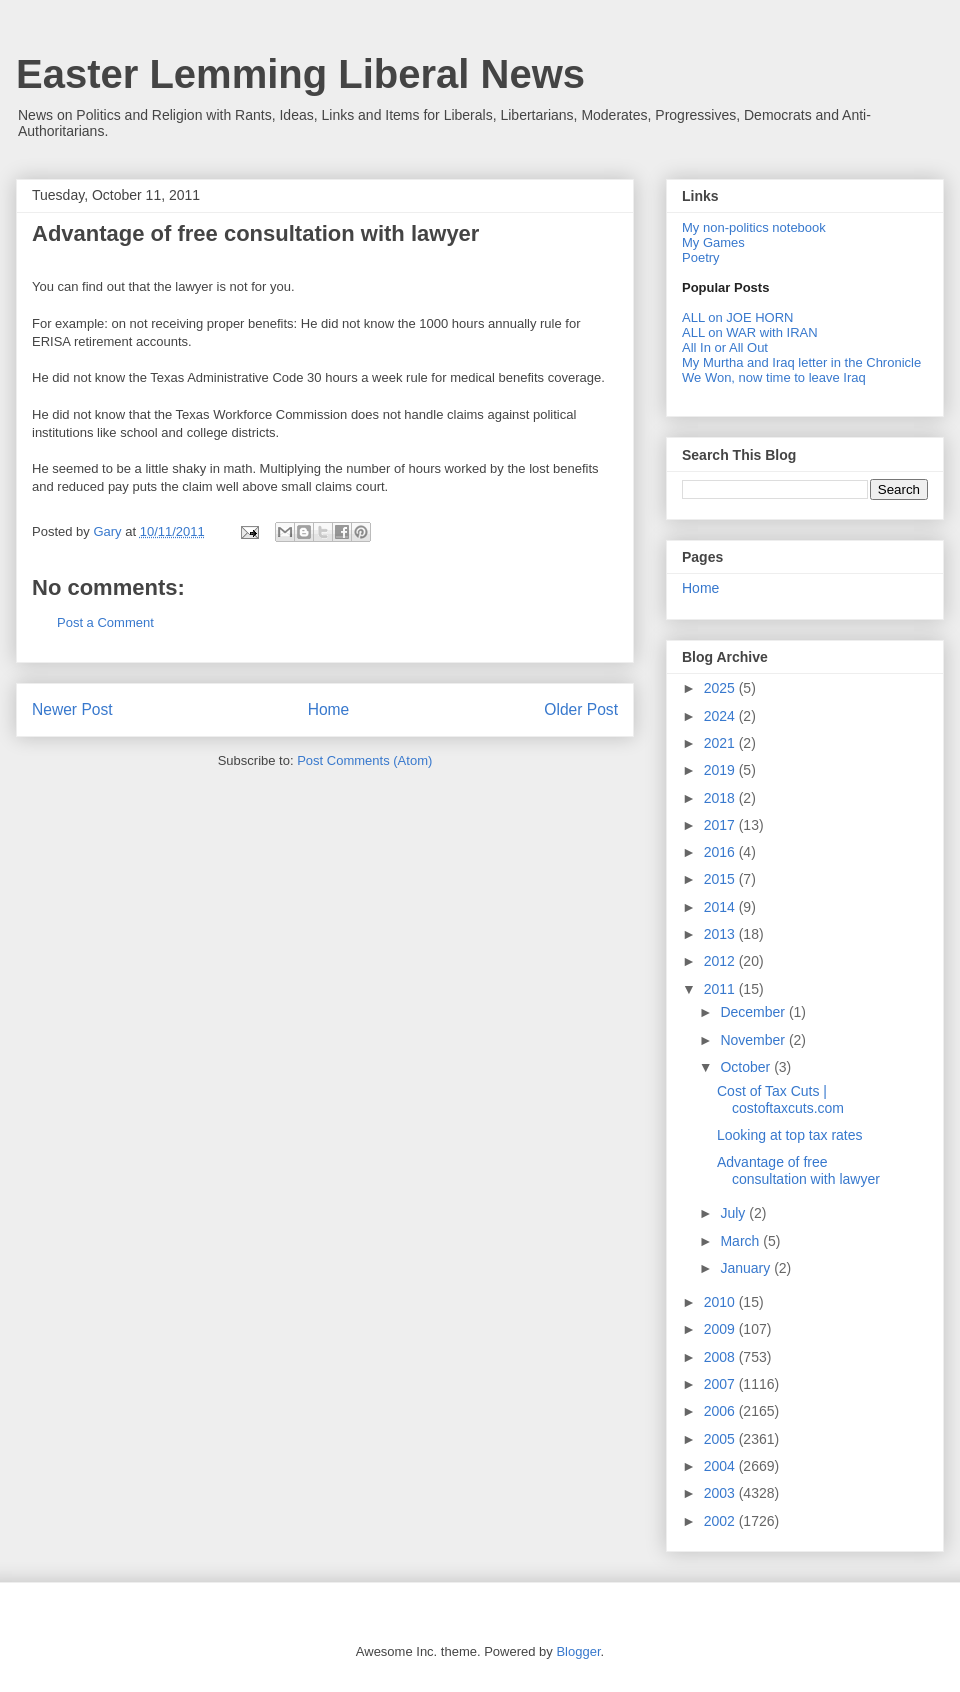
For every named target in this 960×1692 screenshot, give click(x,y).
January (747, 1268)
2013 (721, 934)
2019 (721, 770)
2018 (721, 798)
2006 (721, 1411)
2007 (721, 1384)
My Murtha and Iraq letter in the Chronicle (801, 362)
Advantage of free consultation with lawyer (798, 1170)
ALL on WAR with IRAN (750, 332)
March (741, 1241)
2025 (721, 688)
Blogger (578, 1651)
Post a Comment (105, 622)
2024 (721, 716)
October (747, 1067)
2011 (721, 989)
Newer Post (72, 709)
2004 (721, 1466)
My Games (713, 242)
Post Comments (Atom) (364, 760)
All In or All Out (725, 347)
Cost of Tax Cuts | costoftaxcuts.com (780, 1099)
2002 (721, 1521)
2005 (721, 1439)
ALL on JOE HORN (738, 317)
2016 (721, 852)
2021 (721, 743)
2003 (721, 1493)
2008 (721, 1357)
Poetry (701, 257)
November (754, 1040)
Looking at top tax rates (790, 1135)
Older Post (581, 709)
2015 (721, 879)
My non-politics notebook (754, 227)
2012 (721, 961)
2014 (721, 907)
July (734, 1213)
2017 (721, 825)
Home (329, 709)
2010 (721, 1302)
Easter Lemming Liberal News (300, 74)
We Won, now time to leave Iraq (774, 377)
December (754, 1012)
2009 (721, 1329)
